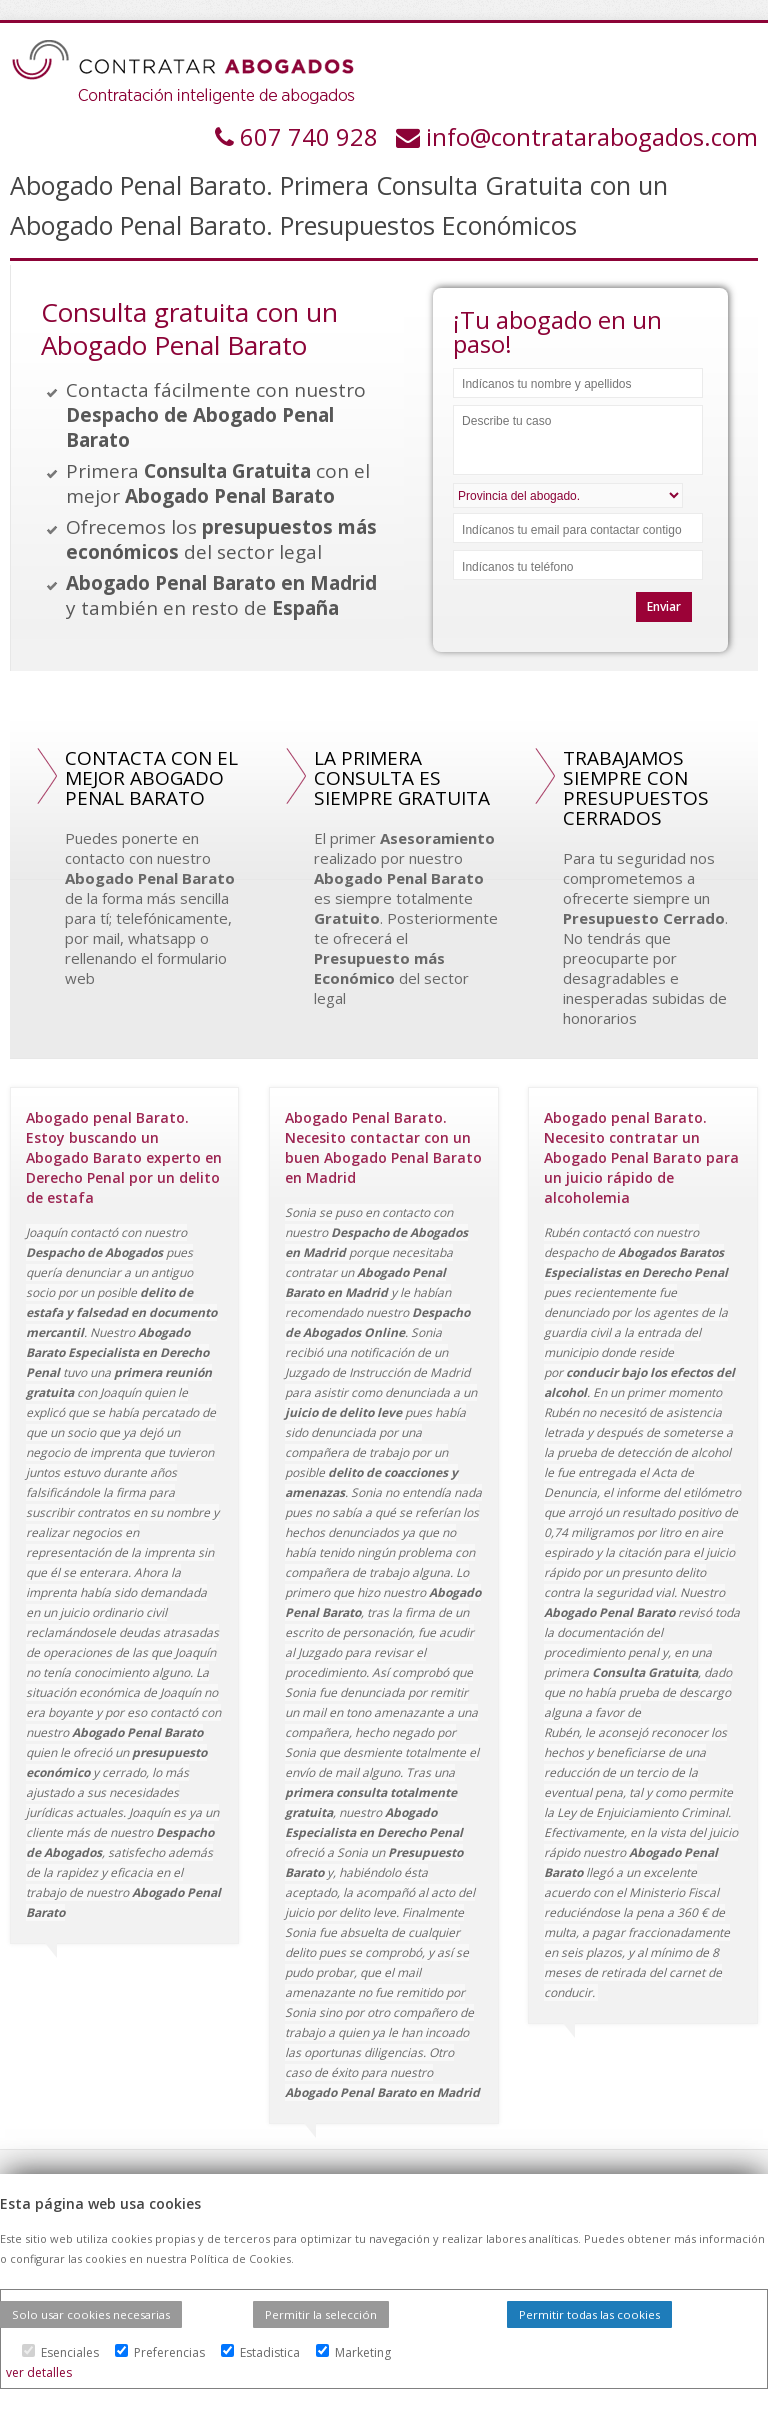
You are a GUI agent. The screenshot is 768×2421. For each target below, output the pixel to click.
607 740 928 (312, 136)
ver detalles (39, 2372)
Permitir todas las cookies (589, 2314)
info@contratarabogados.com (592, 136)
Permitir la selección (321, 2314)
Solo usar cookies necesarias (91, 2314)
